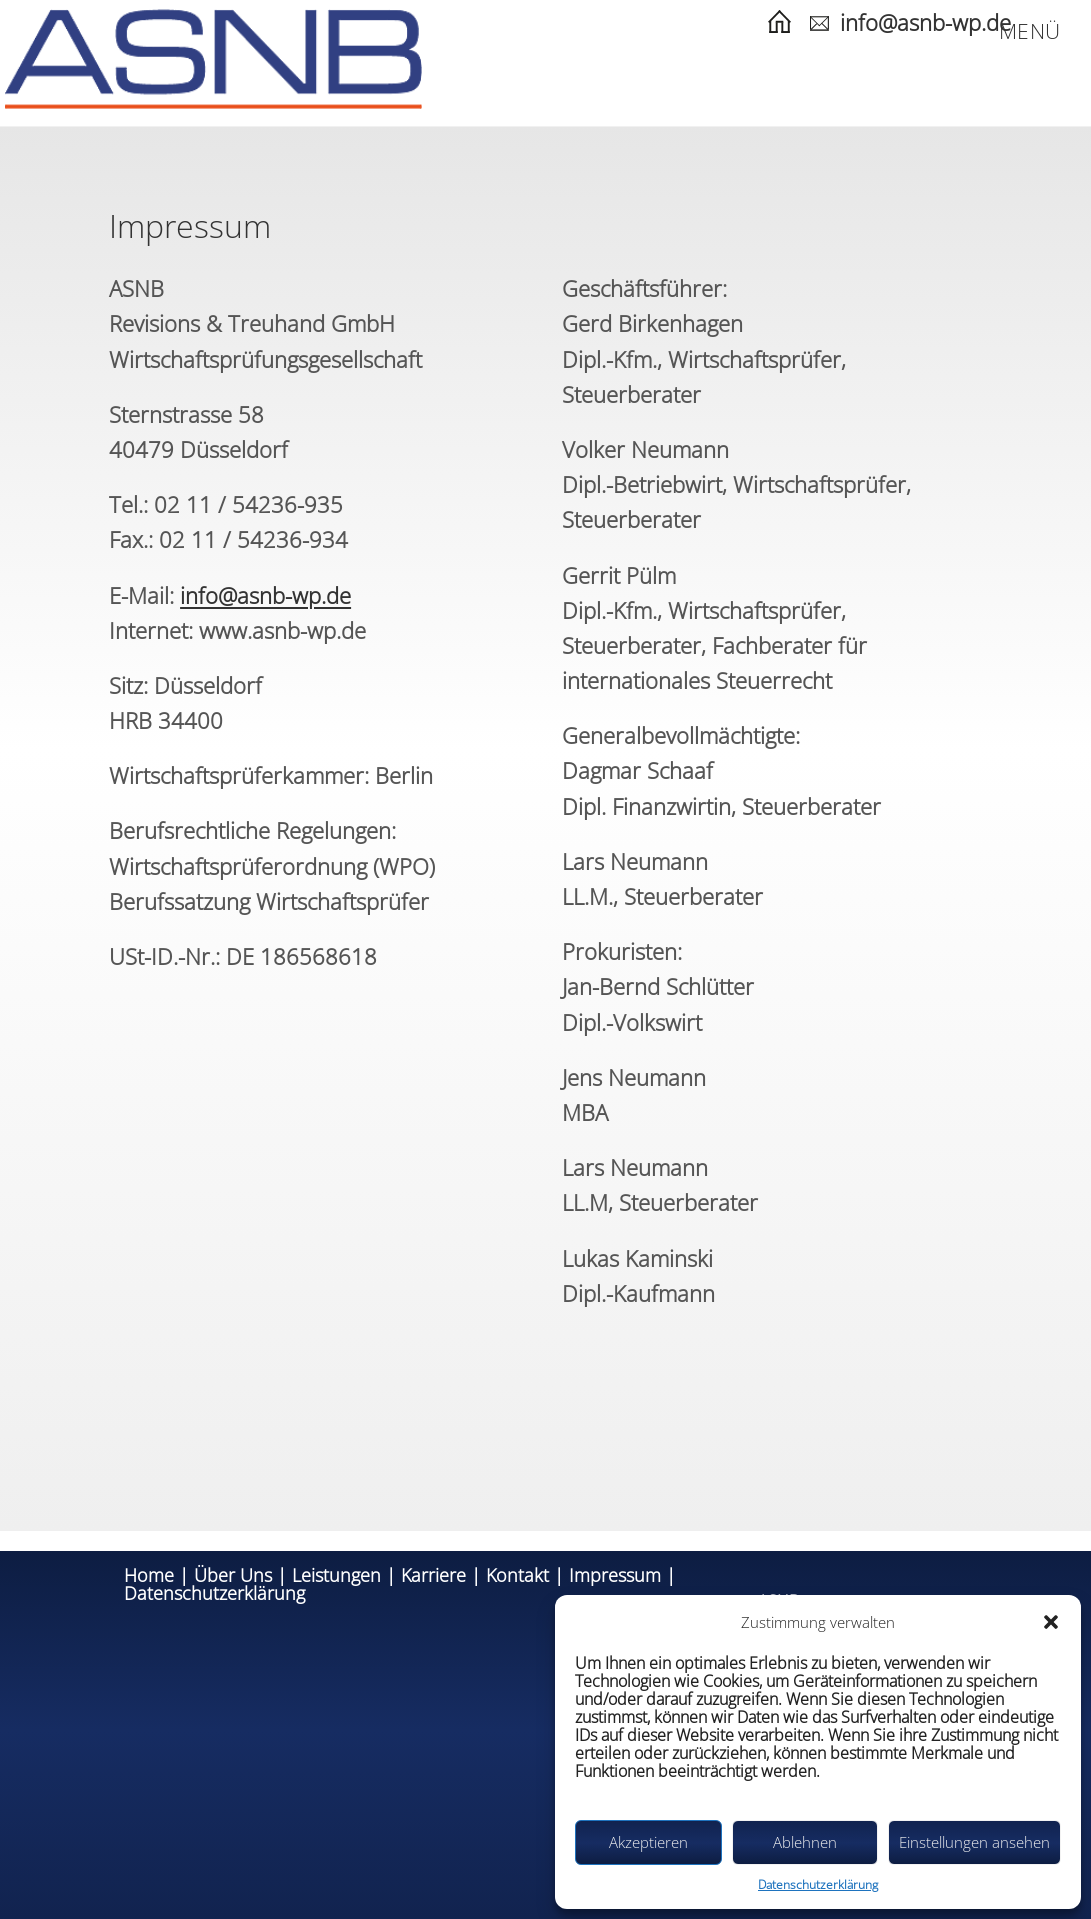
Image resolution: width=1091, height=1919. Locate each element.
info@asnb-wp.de (925, 22)
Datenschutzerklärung (818, 1884)
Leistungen (336, 1575)
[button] (1051, 1622)
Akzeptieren (648, 1842)
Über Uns (233, 1575)
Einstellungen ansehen (974, 1842)
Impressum (615, 1575)
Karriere (433, 1575)
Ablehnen (805, 1842)
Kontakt (517, 1575)
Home (149, 1575)
